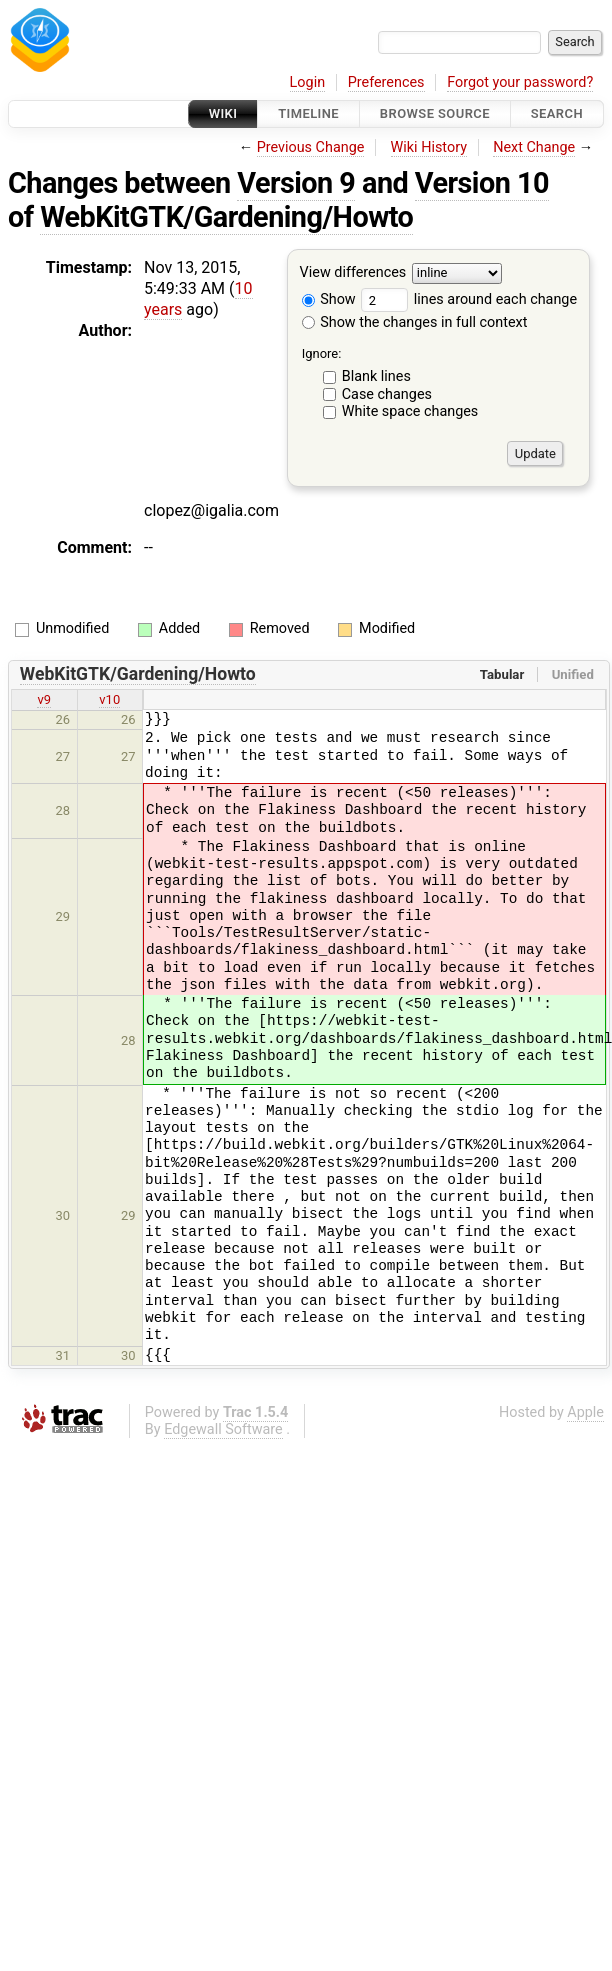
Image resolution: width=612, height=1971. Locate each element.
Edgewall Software (223, 1429)
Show (329, 299)
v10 (109, 699)
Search (557, 113)
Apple (585, 1412)
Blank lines (376, 376)
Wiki (223, 113)
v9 (44, 699)
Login (308, 82)
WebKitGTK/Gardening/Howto (226, 217)
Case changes (387, 394)
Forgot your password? (520, 82)
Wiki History (429, 147)
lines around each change (469, 299)
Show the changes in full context (415, 322)
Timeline (308, 113)
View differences (353, 273)
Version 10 (482, 183)
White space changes (410, 411)
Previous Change (311, 147)
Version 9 (296, 183)
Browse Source (435, 113)
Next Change (534, 147)
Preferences (386, 82)
